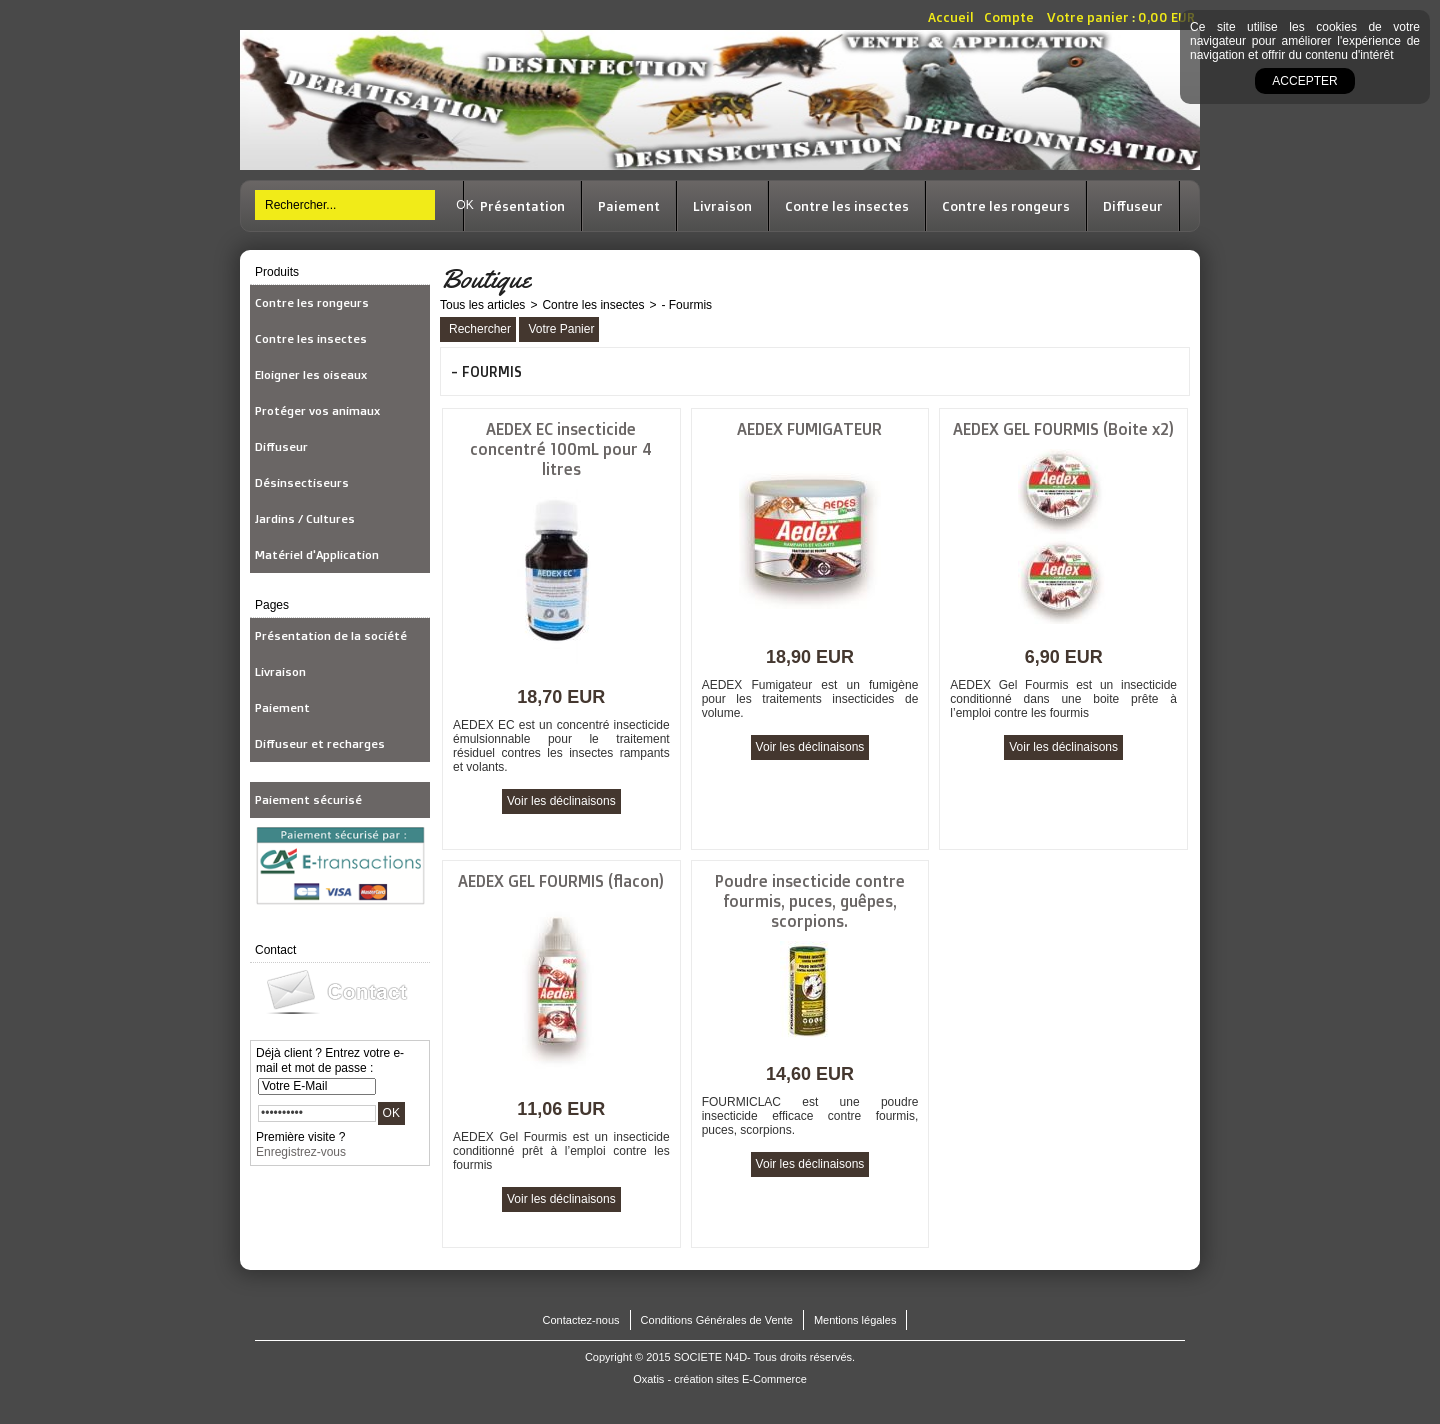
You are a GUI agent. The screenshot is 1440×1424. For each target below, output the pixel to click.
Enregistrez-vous (301, 1152)
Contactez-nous (581, 1320)
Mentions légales (855, 1320)
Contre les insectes (847, 206)
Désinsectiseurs (302, 482)
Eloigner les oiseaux (311, 374)
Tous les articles (482, 305)
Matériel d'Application (317, 554)
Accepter (1304, 81)
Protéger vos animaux (317, 410)
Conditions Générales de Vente (717, 1320)
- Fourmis (686, 305)
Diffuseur (1133, 206)
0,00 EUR (1166, 17)
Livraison (722, 206)
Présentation (522, 206)
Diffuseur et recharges (320, 743)
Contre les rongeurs (1006, 206)
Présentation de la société (331, 635)
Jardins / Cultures (305, 518)
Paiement (629, 206)
